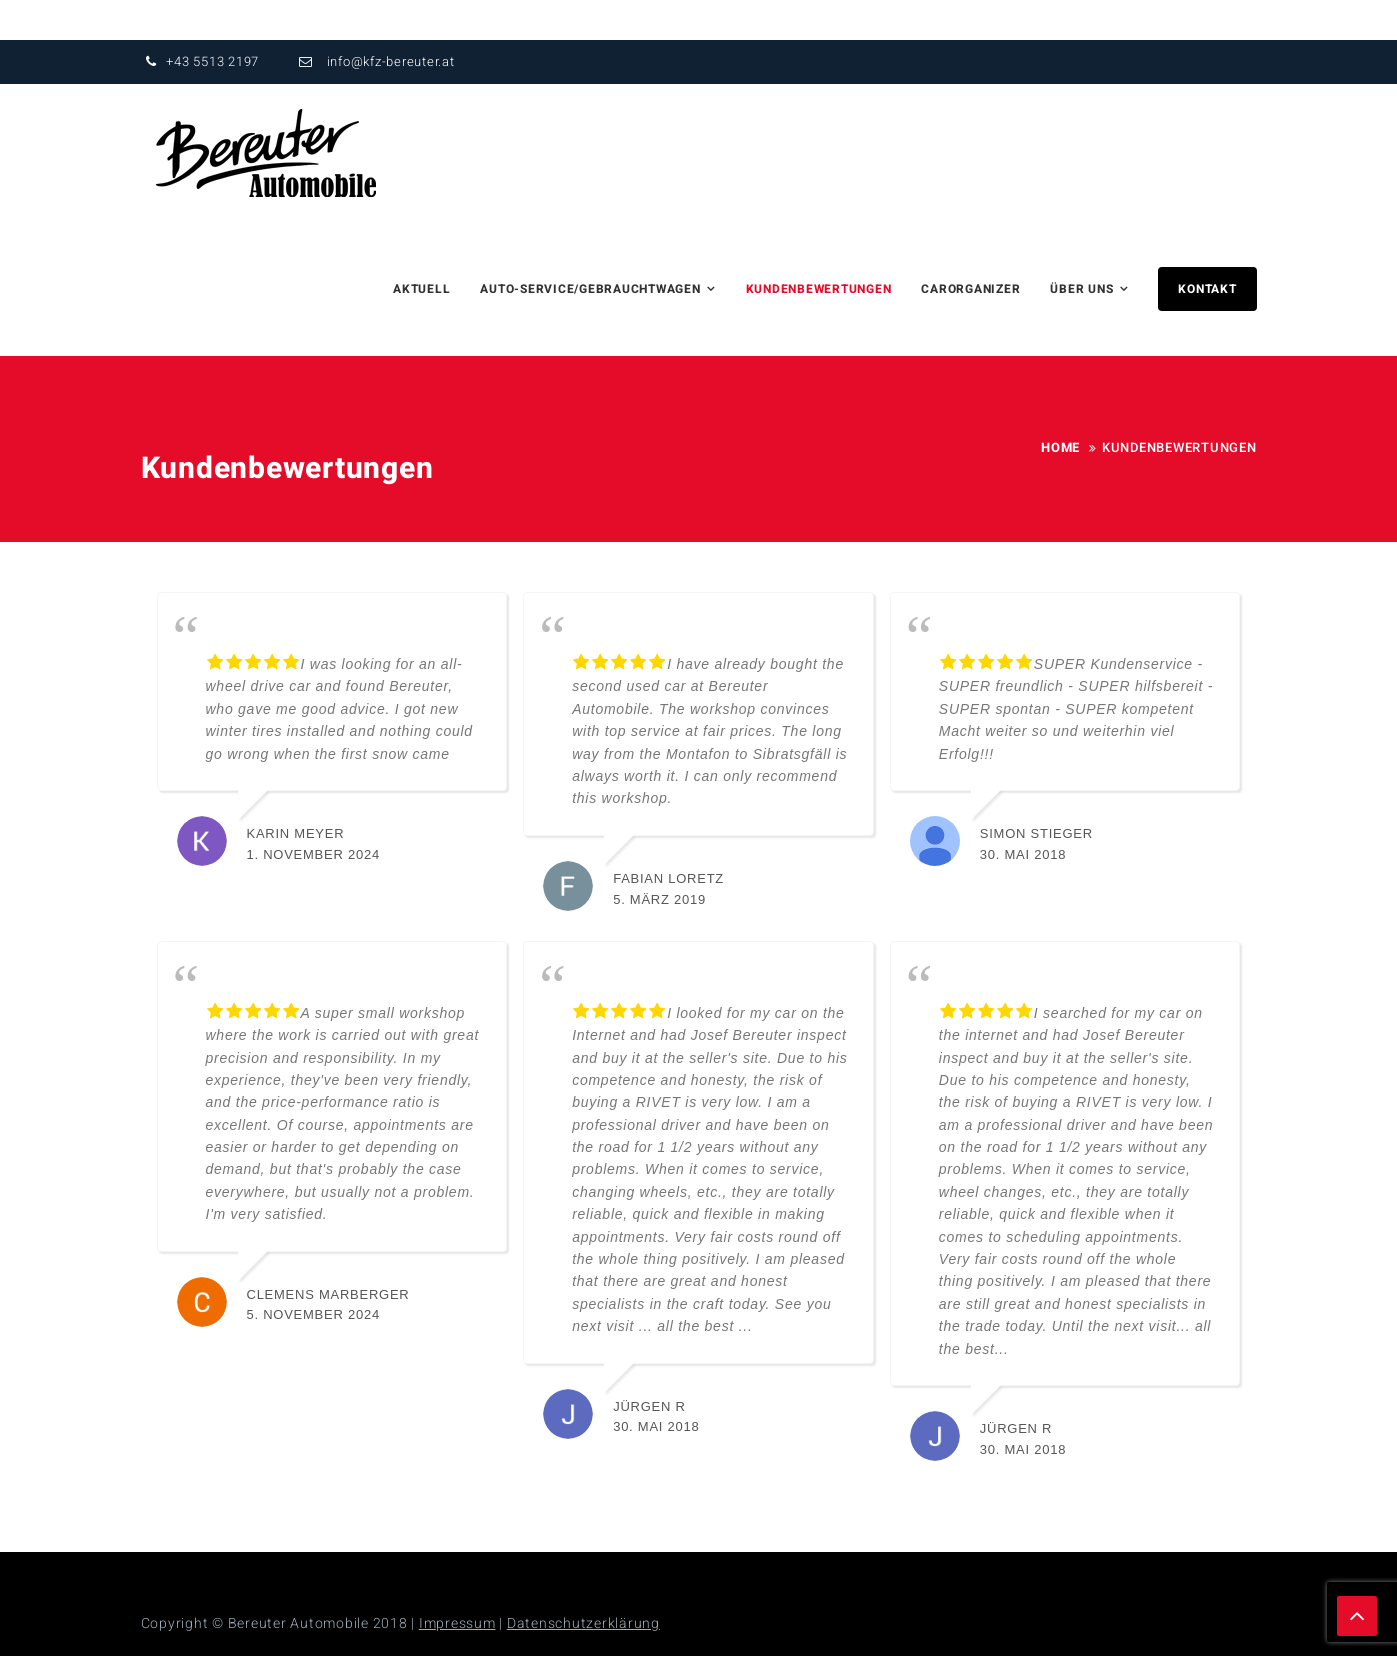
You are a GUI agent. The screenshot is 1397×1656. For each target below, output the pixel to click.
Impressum (457, 1623)
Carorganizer (970, 289)
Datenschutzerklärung (583, 1623)
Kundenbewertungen (819, 289)
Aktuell (421, 289)
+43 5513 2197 (200, 61)
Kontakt (1207, 289)
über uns (1081, 289)
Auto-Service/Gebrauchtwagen (590, 289)
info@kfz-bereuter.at (374, 61)
